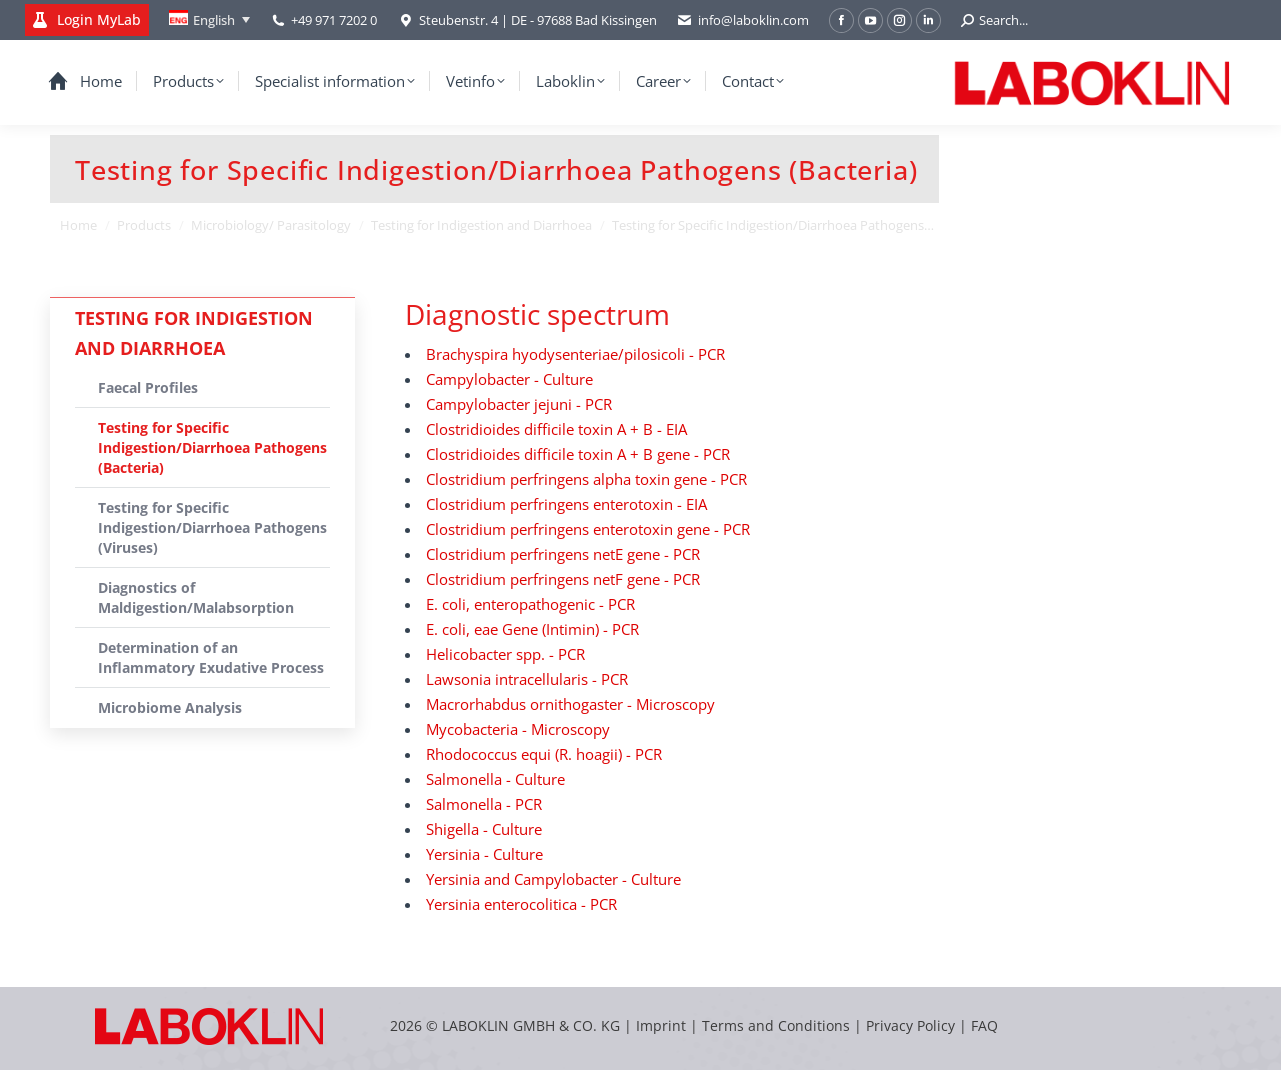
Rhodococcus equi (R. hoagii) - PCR (544, 754)
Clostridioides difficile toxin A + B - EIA (556, 429)
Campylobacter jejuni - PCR (519, 404)
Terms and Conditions (778, 1025)
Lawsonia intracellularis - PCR (527, 679)
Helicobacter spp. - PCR (505, 654)
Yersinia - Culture (484, 854)
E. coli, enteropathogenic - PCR (530, 604)
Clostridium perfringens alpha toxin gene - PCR (586, 479)
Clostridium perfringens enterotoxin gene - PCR (588, 529)
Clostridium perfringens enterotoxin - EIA (566, 504)
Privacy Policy (910, 1025)
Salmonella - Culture (495, 779)
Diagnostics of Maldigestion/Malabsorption (196, 597)
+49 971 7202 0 (334, 20)
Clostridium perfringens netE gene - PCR (563, 554)
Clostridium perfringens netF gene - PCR (563, 579)
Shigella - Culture (484, 829)
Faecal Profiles (148, 387)
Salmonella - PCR (484, 804)
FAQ (984, 1025)
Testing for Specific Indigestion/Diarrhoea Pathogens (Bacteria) (212, 447)
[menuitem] (209, 20)
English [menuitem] (214, 20)
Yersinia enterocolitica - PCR (521, 904)
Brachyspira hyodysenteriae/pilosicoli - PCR (575, 354)
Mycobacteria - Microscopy (518, 729)
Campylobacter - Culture (509, 379)
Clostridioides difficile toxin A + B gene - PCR (578, 454)
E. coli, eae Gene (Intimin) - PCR (532, 629)
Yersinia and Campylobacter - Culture (553, 879)
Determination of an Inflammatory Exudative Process (211, 657)
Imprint (661, 1025)
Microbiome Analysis (170, 707)
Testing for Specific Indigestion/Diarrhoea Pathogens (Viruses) (212, 527)
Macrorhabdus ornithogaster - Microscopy (570, 704)
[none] (209, 20)
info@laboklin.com (743, 20)
